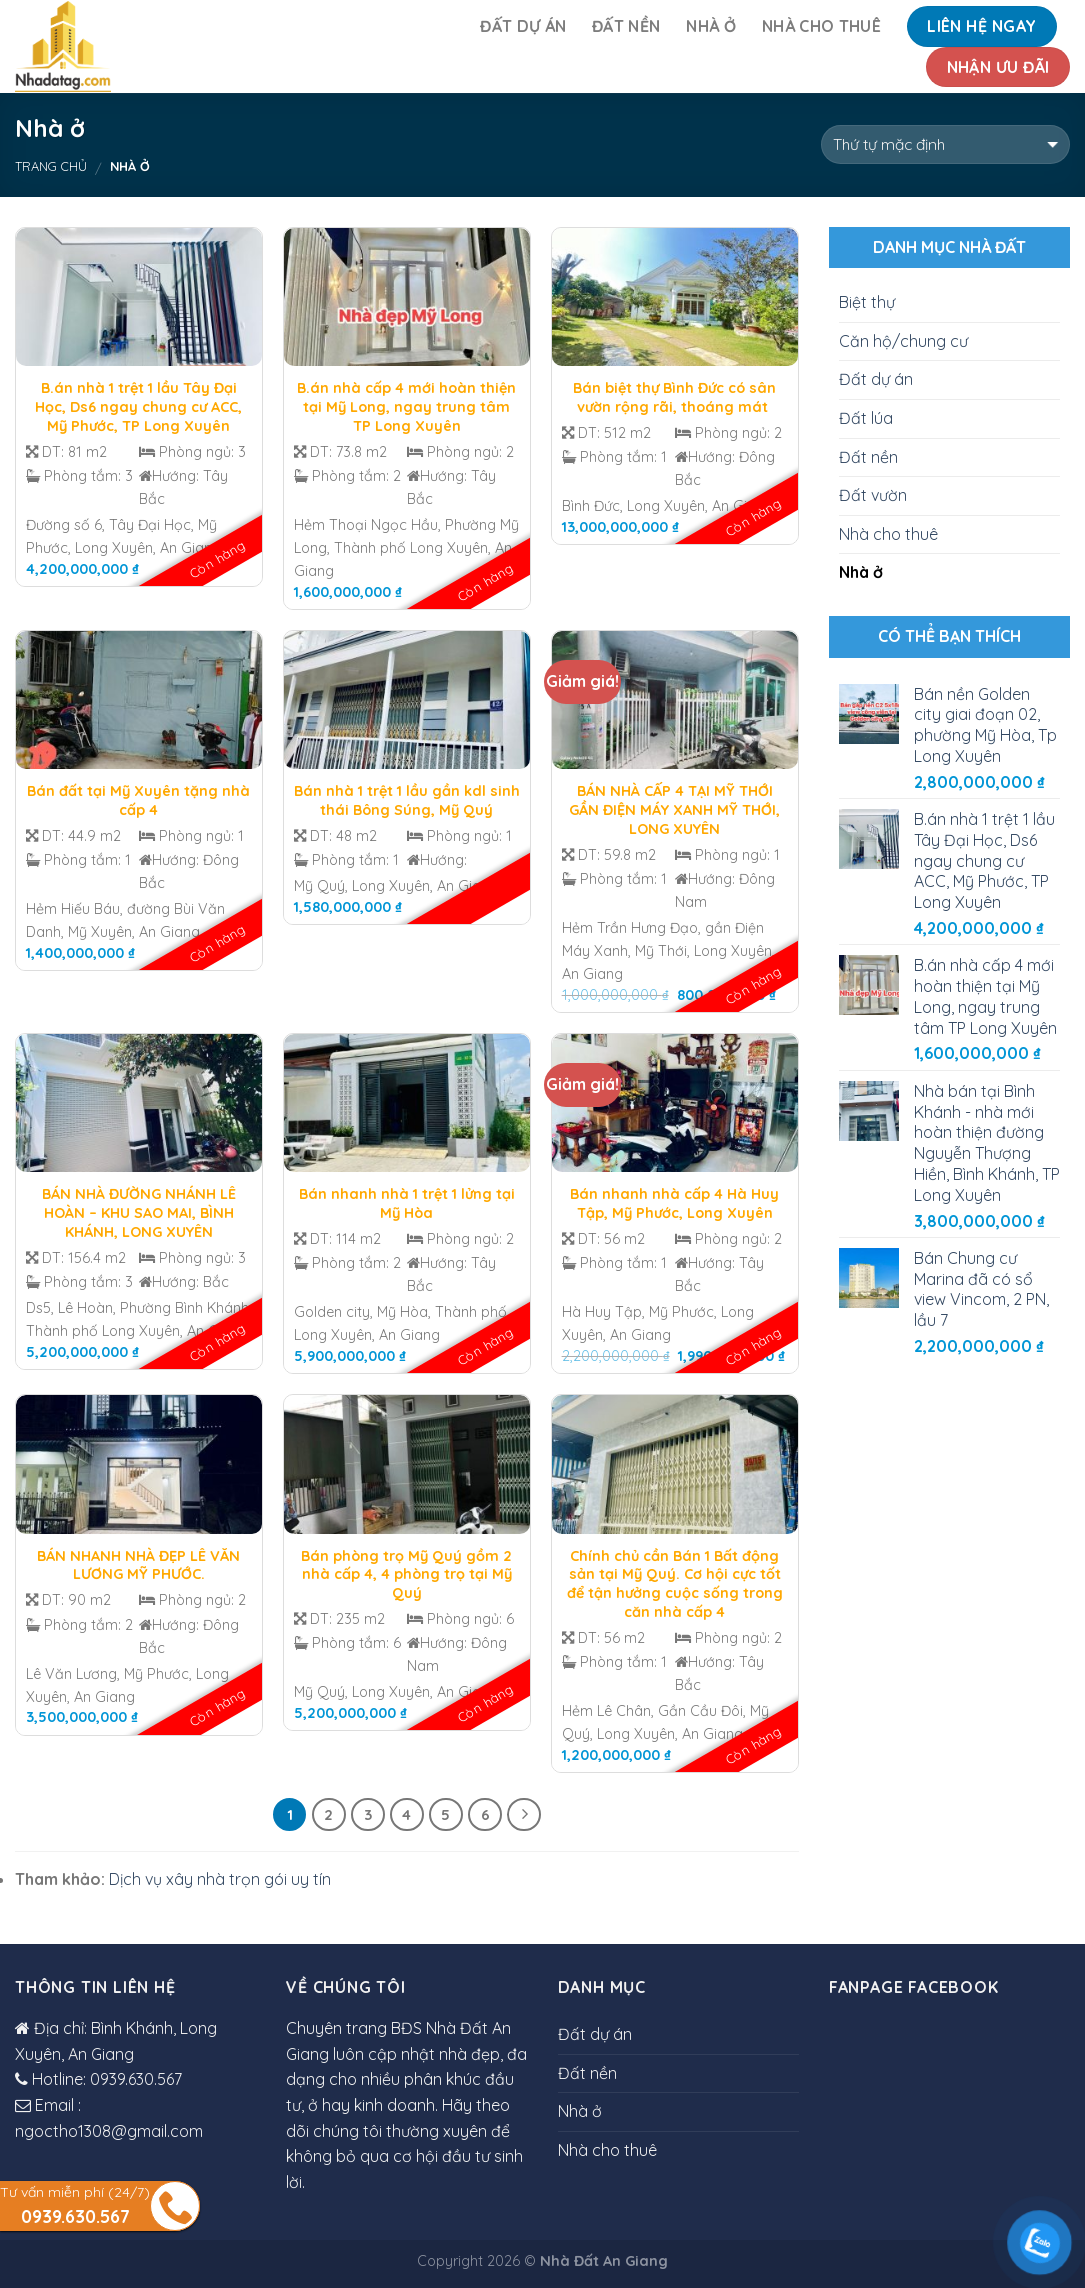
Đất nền (626, 26)
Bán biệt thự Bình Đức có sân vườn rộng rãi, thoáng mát (674, 397)
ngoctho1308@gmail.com (109, 2131)
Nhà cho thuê (821, 26)
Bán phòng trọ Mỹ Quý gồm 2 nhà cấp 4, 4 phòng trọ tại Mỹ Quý (406, 1574)
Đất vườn (873, 495)
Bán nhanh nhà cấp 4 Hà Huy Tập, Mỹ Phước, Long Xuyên (674, 1203)
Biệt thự (867, 302)
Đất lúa (866, 418)
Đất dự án (523, 26)
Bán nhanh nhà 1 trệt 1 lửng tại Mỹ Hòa (407, 1203)
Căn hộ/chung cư (903, 341)
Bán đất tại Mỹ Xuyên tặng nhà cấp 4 (138, 800)
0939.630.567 (136, 2079)
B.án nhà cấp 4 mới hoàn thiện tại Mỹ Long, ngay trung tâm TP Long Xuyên (406, 406)
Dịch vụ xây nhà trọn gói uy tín (220, 1879)
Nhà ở (711, 26)
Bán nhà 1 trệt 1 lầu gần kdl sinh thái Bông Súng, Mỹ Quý (407, 800)
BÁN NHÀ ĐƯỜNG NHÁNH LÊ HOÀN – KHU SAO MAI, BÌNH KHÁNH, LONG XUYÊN (139, 1212)
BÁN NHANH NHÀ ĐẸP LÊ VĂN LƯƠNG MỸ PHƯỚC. (138, 1565)
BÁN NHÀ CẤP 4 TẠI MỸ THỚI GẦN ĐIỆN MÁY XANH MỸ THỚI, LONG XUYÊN (674, 809)
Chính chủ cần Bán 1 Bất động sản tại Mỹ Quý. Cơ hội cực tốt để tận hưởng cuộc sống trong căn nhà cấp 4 (675, 1584)
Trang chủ (51, 166)
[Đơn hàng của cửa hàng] (945, 144)
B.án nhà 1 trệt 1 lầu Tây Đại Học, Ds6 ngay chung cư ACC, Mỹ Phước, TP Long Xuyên (138, 406)
